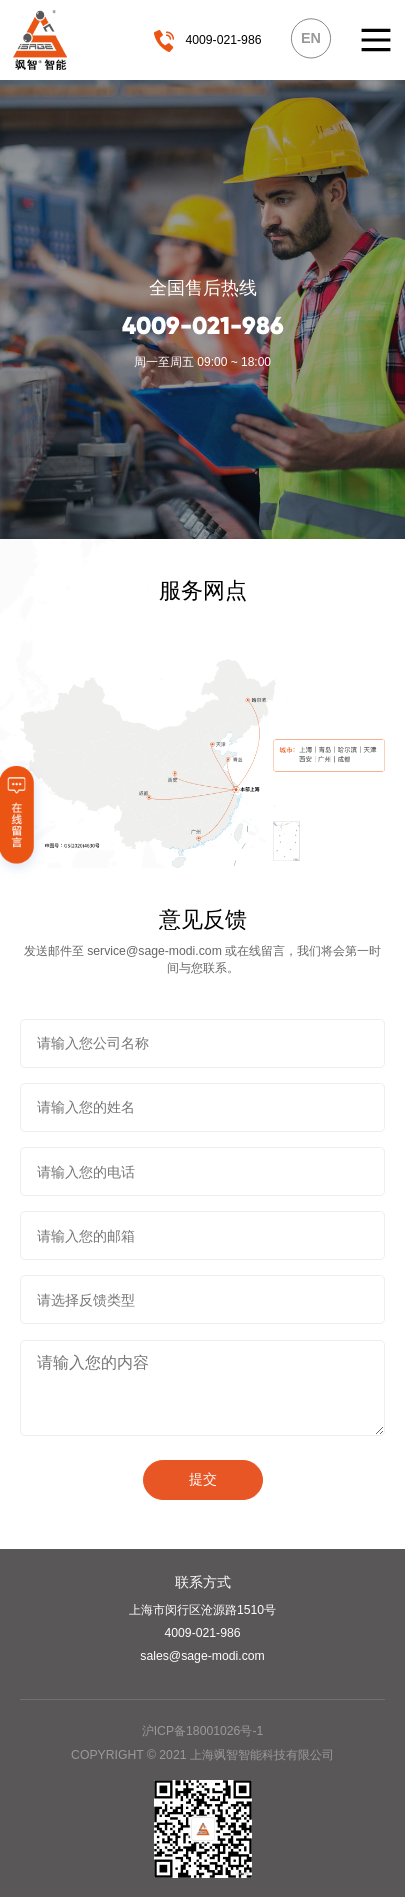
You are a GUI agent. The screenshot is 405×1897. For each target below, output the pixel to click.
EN (311, 38)
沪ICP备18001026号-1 (203, 1731)
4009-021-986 (223, 40)
